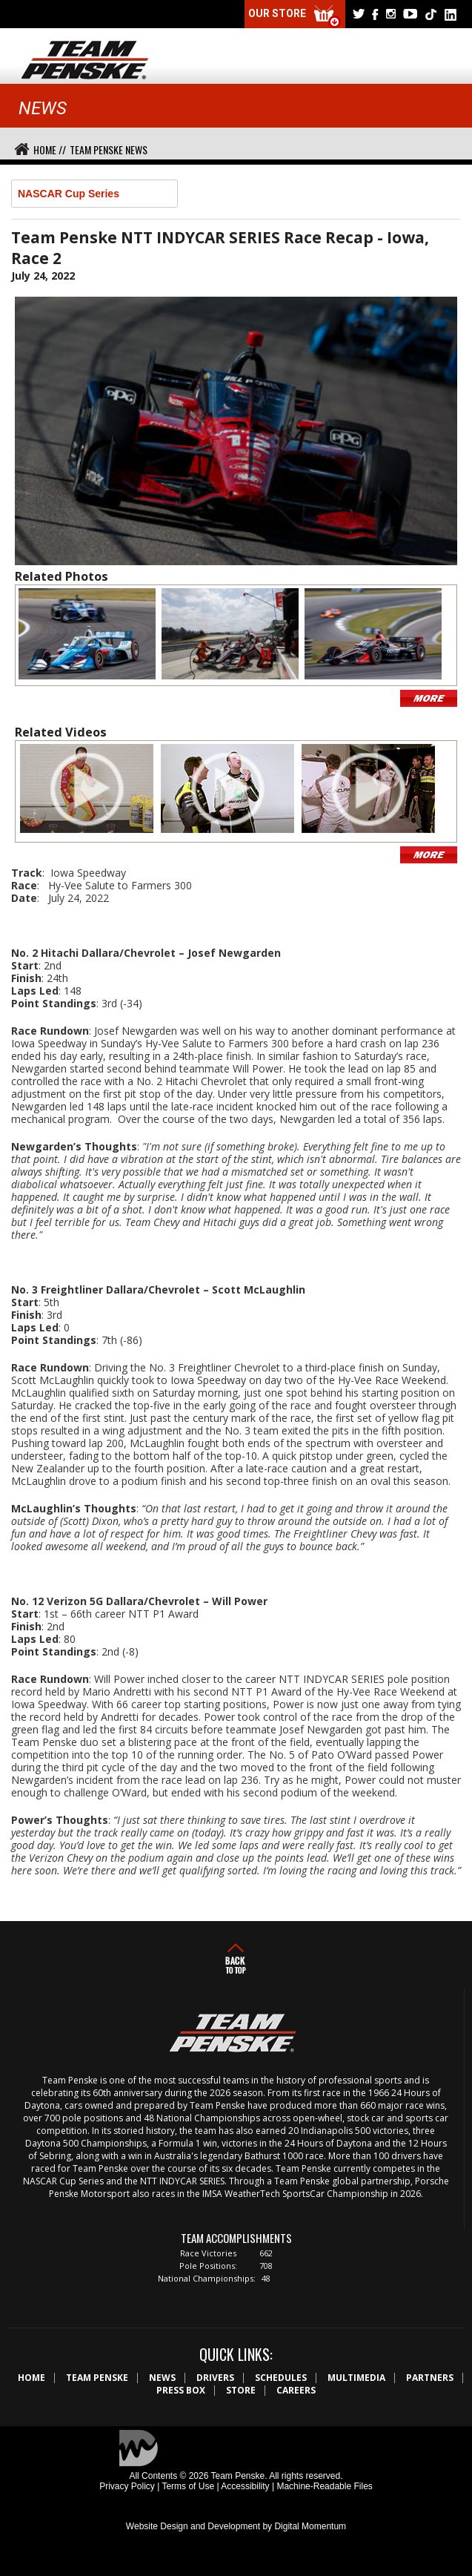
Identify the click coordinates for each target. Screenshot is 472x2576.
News (162, 2377)
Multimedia (356, 2377)
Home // (49, 149)
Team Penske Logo (85, 60)
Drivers (215, 2377)
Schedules (281, 2377)
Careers (296, 2390)
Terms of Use (188, 2486)
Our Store (295, 16)
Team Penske (97, 2377)
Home (31, 2377)
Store (241, 2390)
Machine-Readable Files (324, 2486)
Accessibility (245, 2486)
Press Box (180, 2390)
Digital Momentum (310, 2526)
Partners (429, 2377)
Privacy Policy (127, 2486)
